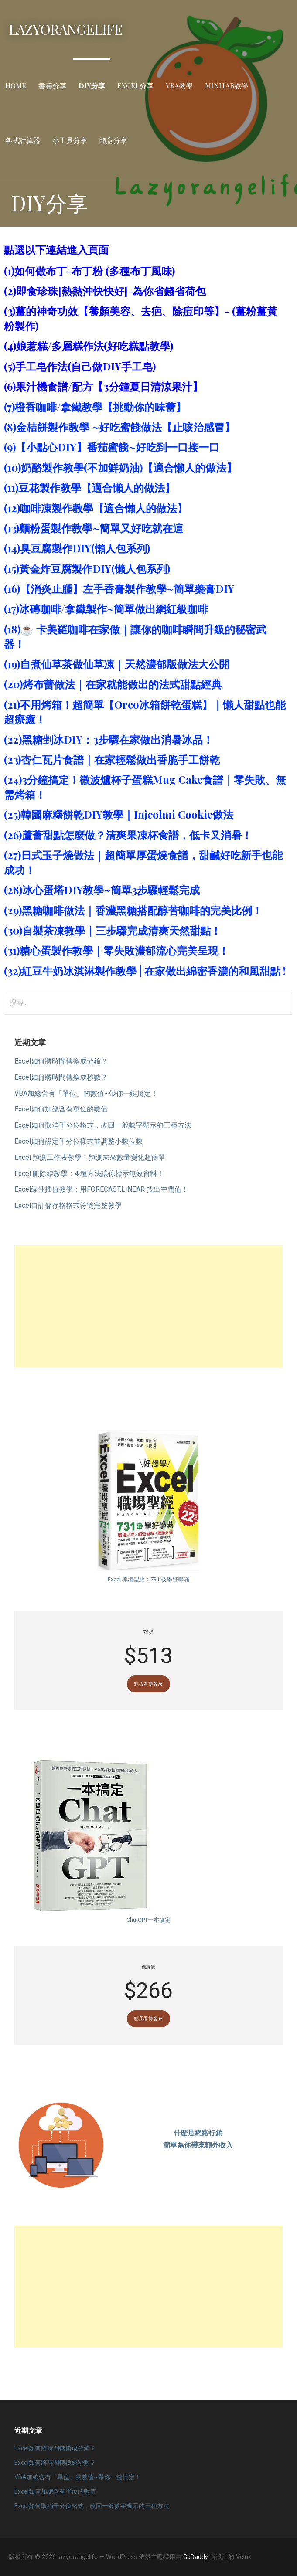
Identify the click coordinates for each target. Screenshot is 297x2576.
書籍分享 (52, 85)
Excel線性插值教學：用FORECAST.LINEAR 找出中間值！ (101, 1189)
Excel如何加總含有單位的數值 (61, 1109)
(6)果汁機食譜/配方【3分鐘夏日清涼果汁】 (103, 386)
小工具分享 (69, 140)
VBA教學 (179, 85)
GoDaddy (195, 2556)
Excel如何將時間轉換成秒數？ (61, 1077)
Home (15, 85)
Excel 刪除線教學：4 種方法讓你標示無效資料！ (89, 1173)
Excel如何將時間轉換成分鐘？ (61, 1061)
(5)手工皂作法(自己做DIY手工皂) (80, 366)
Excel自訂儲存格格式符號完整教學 (68, 1205)
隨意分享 (113, 140)
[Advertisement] (148, 1306)
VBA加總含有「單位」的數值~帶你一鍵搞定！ (86, 1093)
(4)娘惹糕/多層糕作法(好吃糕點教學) (88, 346)
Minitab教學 (226, 85)
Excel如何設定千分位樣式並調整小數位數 (78, 1141)
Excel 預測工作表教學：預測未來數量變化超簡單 (89, 1157)
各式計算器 (22, 140)
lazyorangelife (66, 29)
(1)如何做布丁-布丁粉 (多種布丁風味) (89, 271)
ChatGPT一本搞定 (148, 1920)
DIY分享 (92, 85)
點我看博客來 (148, 1684)
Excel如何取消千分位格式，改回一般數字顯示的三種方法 (102, 1125)
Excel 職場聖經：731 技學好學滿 (148, 1579)
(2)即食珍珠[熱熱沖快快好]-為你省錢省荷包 (105, 291)
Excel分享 (135, 85)
